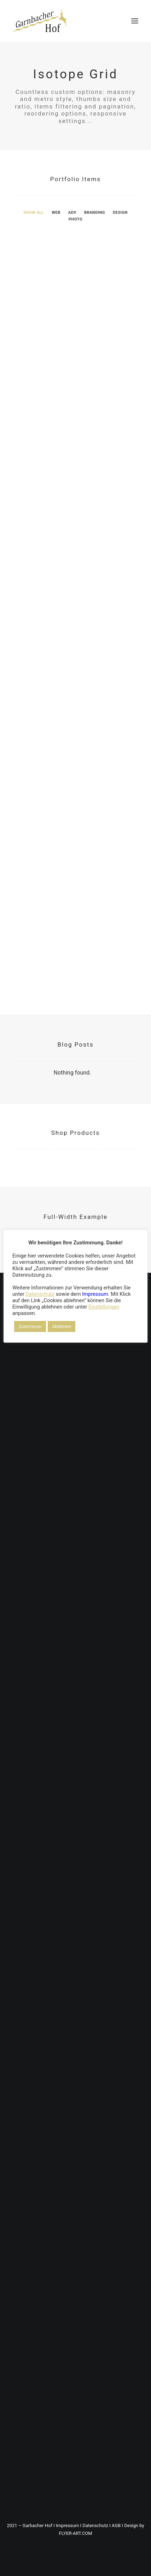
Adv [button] (72, 212)
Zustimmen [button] (30, 1326)
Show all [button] (33, 212)
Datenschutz (95, 2525)
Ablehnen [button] (61, 1326)
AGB (116, 2525)
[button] (134, 21)
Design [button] (120, 212)
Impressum (67, 2525)
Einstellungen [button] (104, 1307)
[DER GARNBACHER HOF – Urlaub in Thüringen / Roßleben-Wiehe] (40, 21)
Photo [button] (75, 219)
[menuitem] (33, 211)
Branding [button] (94, 212)
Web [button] (56, 212)
